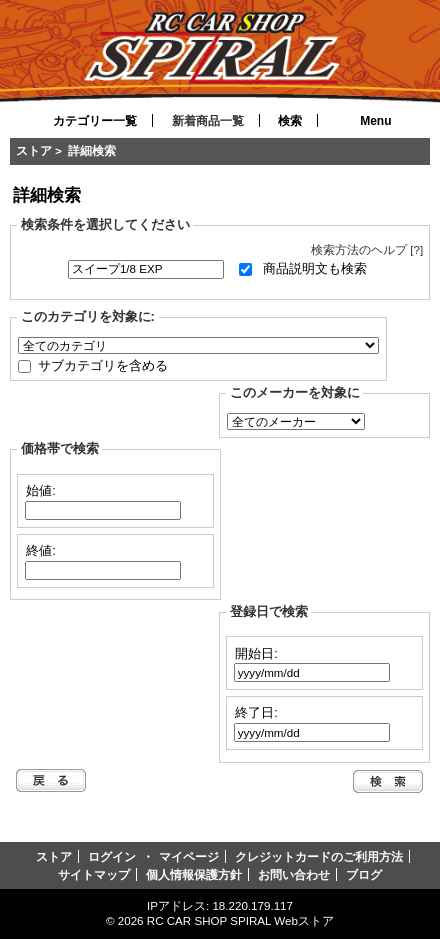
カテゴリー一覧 (95, 121)
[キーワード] (146, 269)
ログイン (112, 856)
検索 (290, 121)
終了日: (256, 712)
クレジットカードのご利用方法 (319, 856)
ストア (34, 150)
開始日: (256, 652)
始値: (41, 490)
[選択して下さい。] (198, 345)
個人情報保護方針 (194, 874)
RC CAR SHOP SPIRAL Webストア (240, 920)
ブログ (364, 874)
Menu (375, 121)
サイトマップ (94, 874)
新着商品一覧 (208, 121)
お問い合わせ (294, 874)
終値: (41, 549)
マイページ (189, 856)
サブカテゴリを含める (103, 364)
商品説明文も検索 (315, 268)
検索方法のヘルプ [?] (367, 249)
